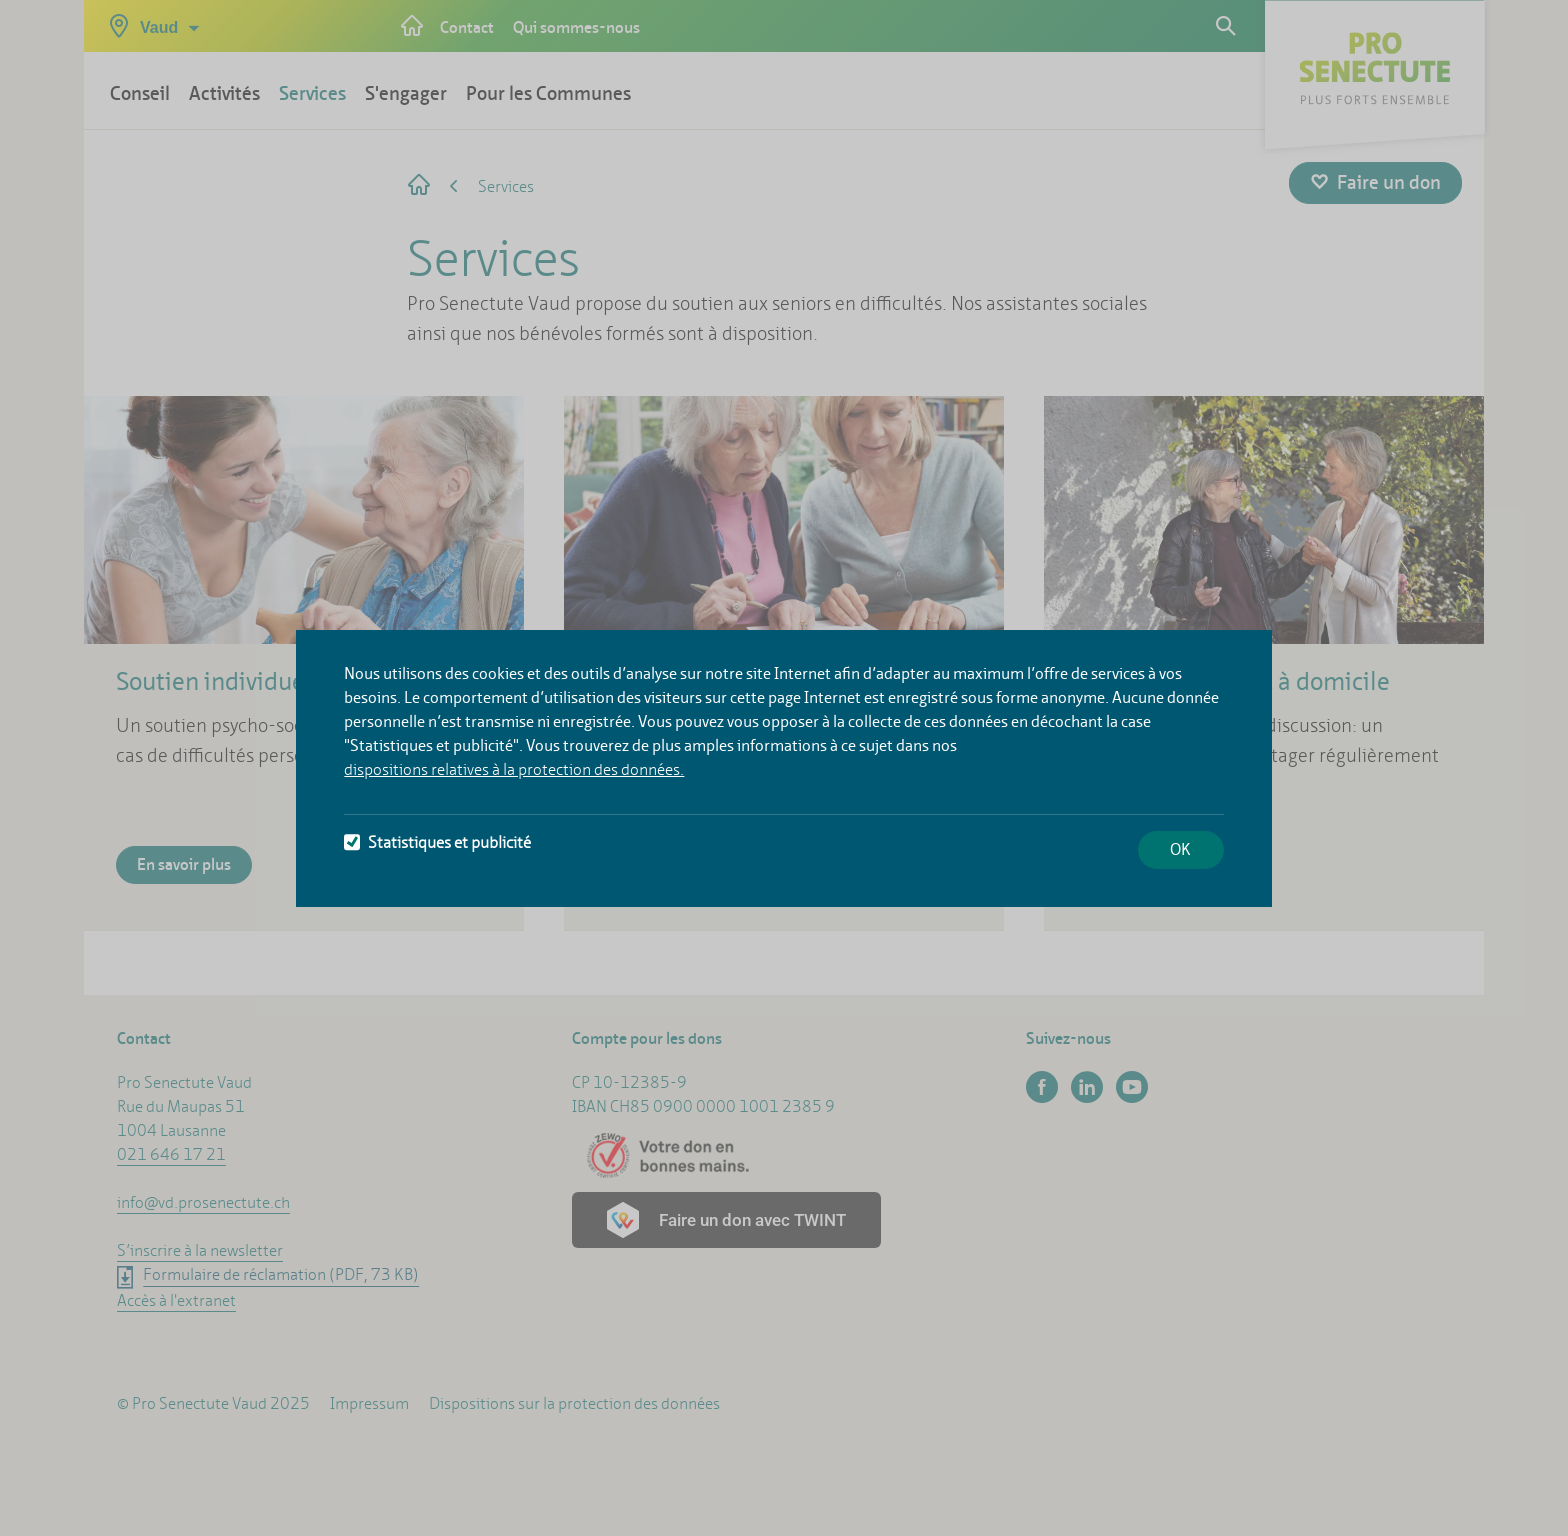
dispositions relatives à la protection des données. (514, 769)
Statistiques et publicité (437, 842)
